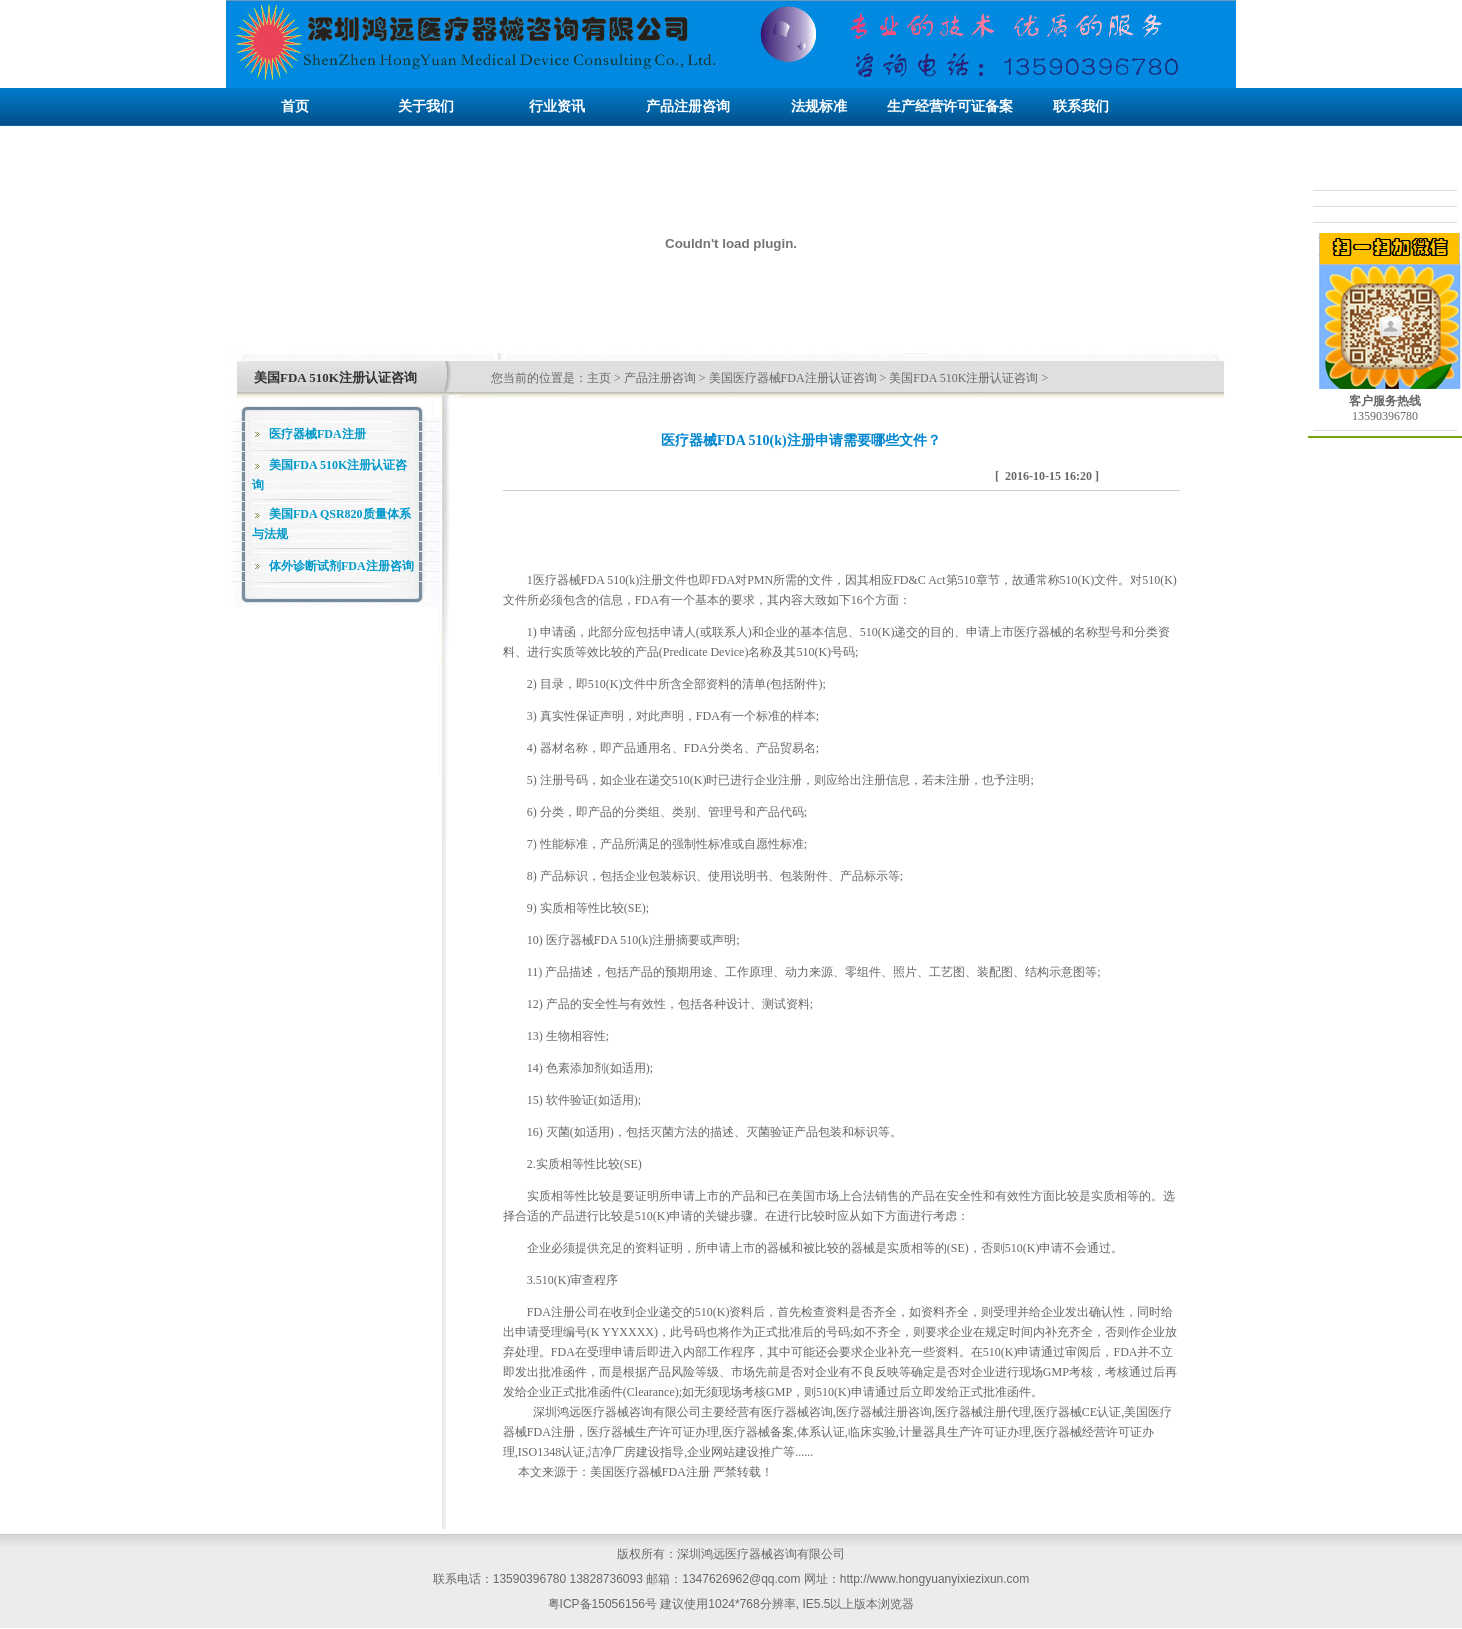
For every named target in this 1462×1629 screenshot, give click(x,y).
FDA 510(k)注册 (622, 580)
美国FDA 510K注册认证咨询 (963, 378)
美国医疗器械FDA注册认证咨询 (793, 378)
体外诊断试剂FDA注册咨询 (341, 566)
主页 (599, 378)
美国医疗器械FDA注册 (650, 1472)
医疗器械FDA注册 (317, 434)
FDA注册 (551, 1312)
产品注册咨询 (660, 378)
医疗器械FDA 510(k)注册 (611, 940)
